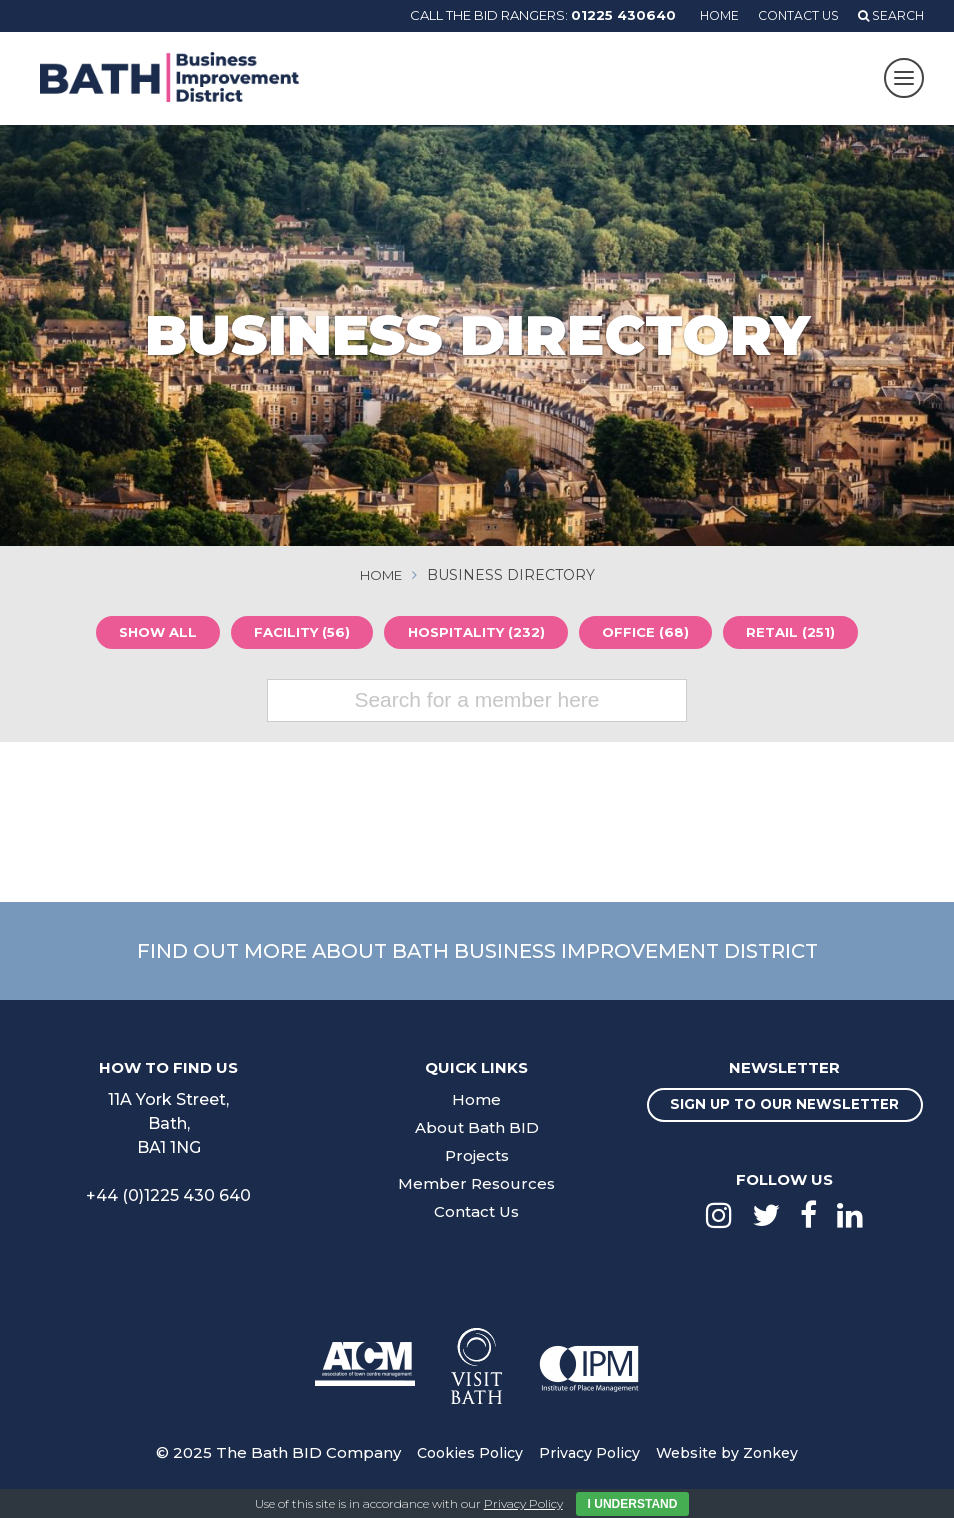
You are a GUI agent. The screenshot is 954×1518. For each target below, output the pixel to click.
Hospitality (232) (479, 634)
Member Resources (477, 1185)
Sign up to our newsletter (785, 1115)
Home (708, 15)
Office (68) (655, 634)
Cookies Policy (464, 1470)
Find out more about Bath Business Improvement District (477, 952)
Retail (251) (806, 634)
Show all (143, 634)
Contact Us (791, 15)
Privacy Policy (588, 1470)
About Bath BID (477, 1129)
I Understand (633, 1504)
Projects (477, 1157)
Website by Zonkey (732, 1470)
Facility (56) (296, 634)
